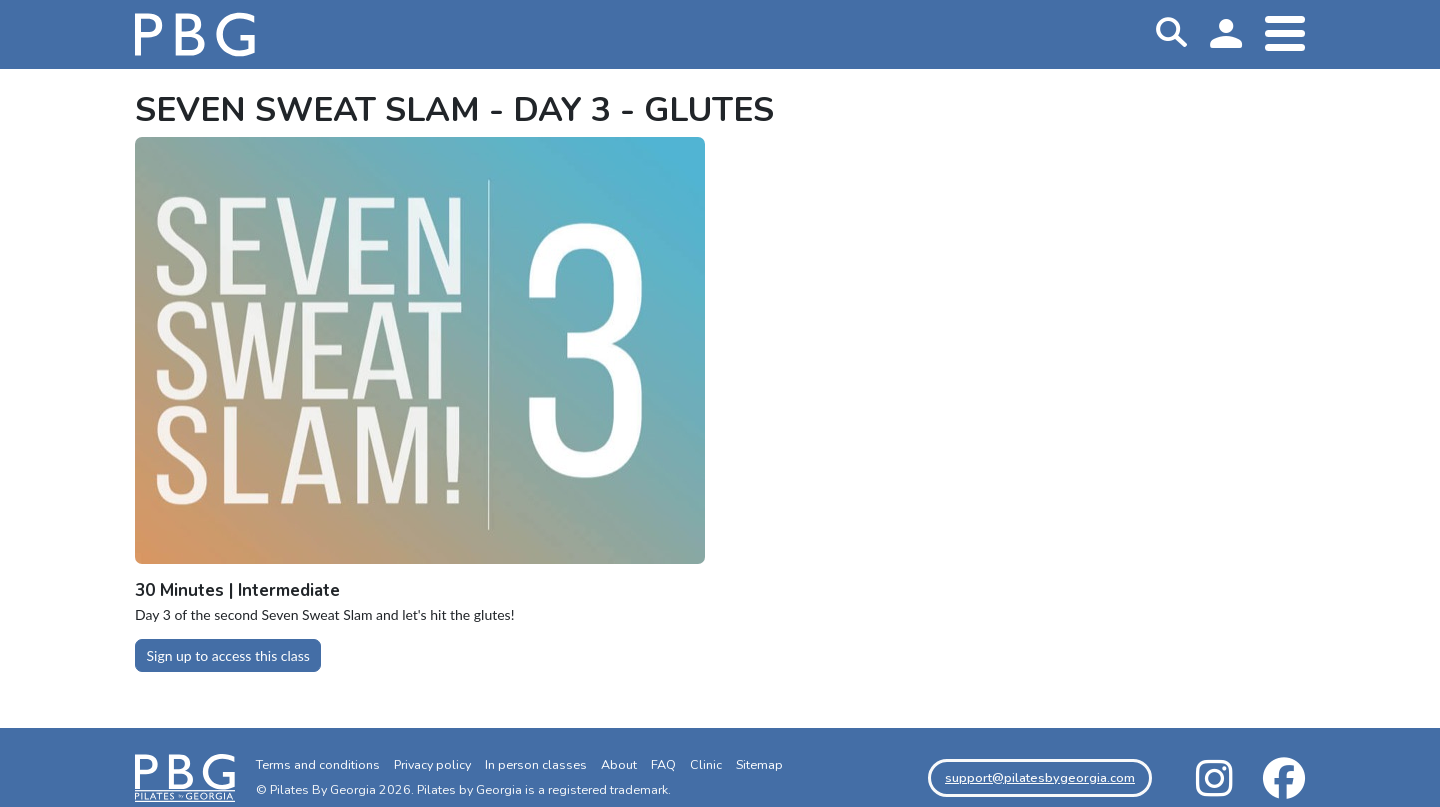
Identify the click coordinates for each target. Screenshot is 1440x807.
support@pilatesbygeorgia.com (1040, 777)
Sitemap (759, 764)
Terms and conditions (318, 764)
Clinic (706, 764)
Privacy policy (432, 764)
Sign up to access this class (228, 655)
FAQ (663, 764)
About (619, 764)
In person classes (536, 764)
